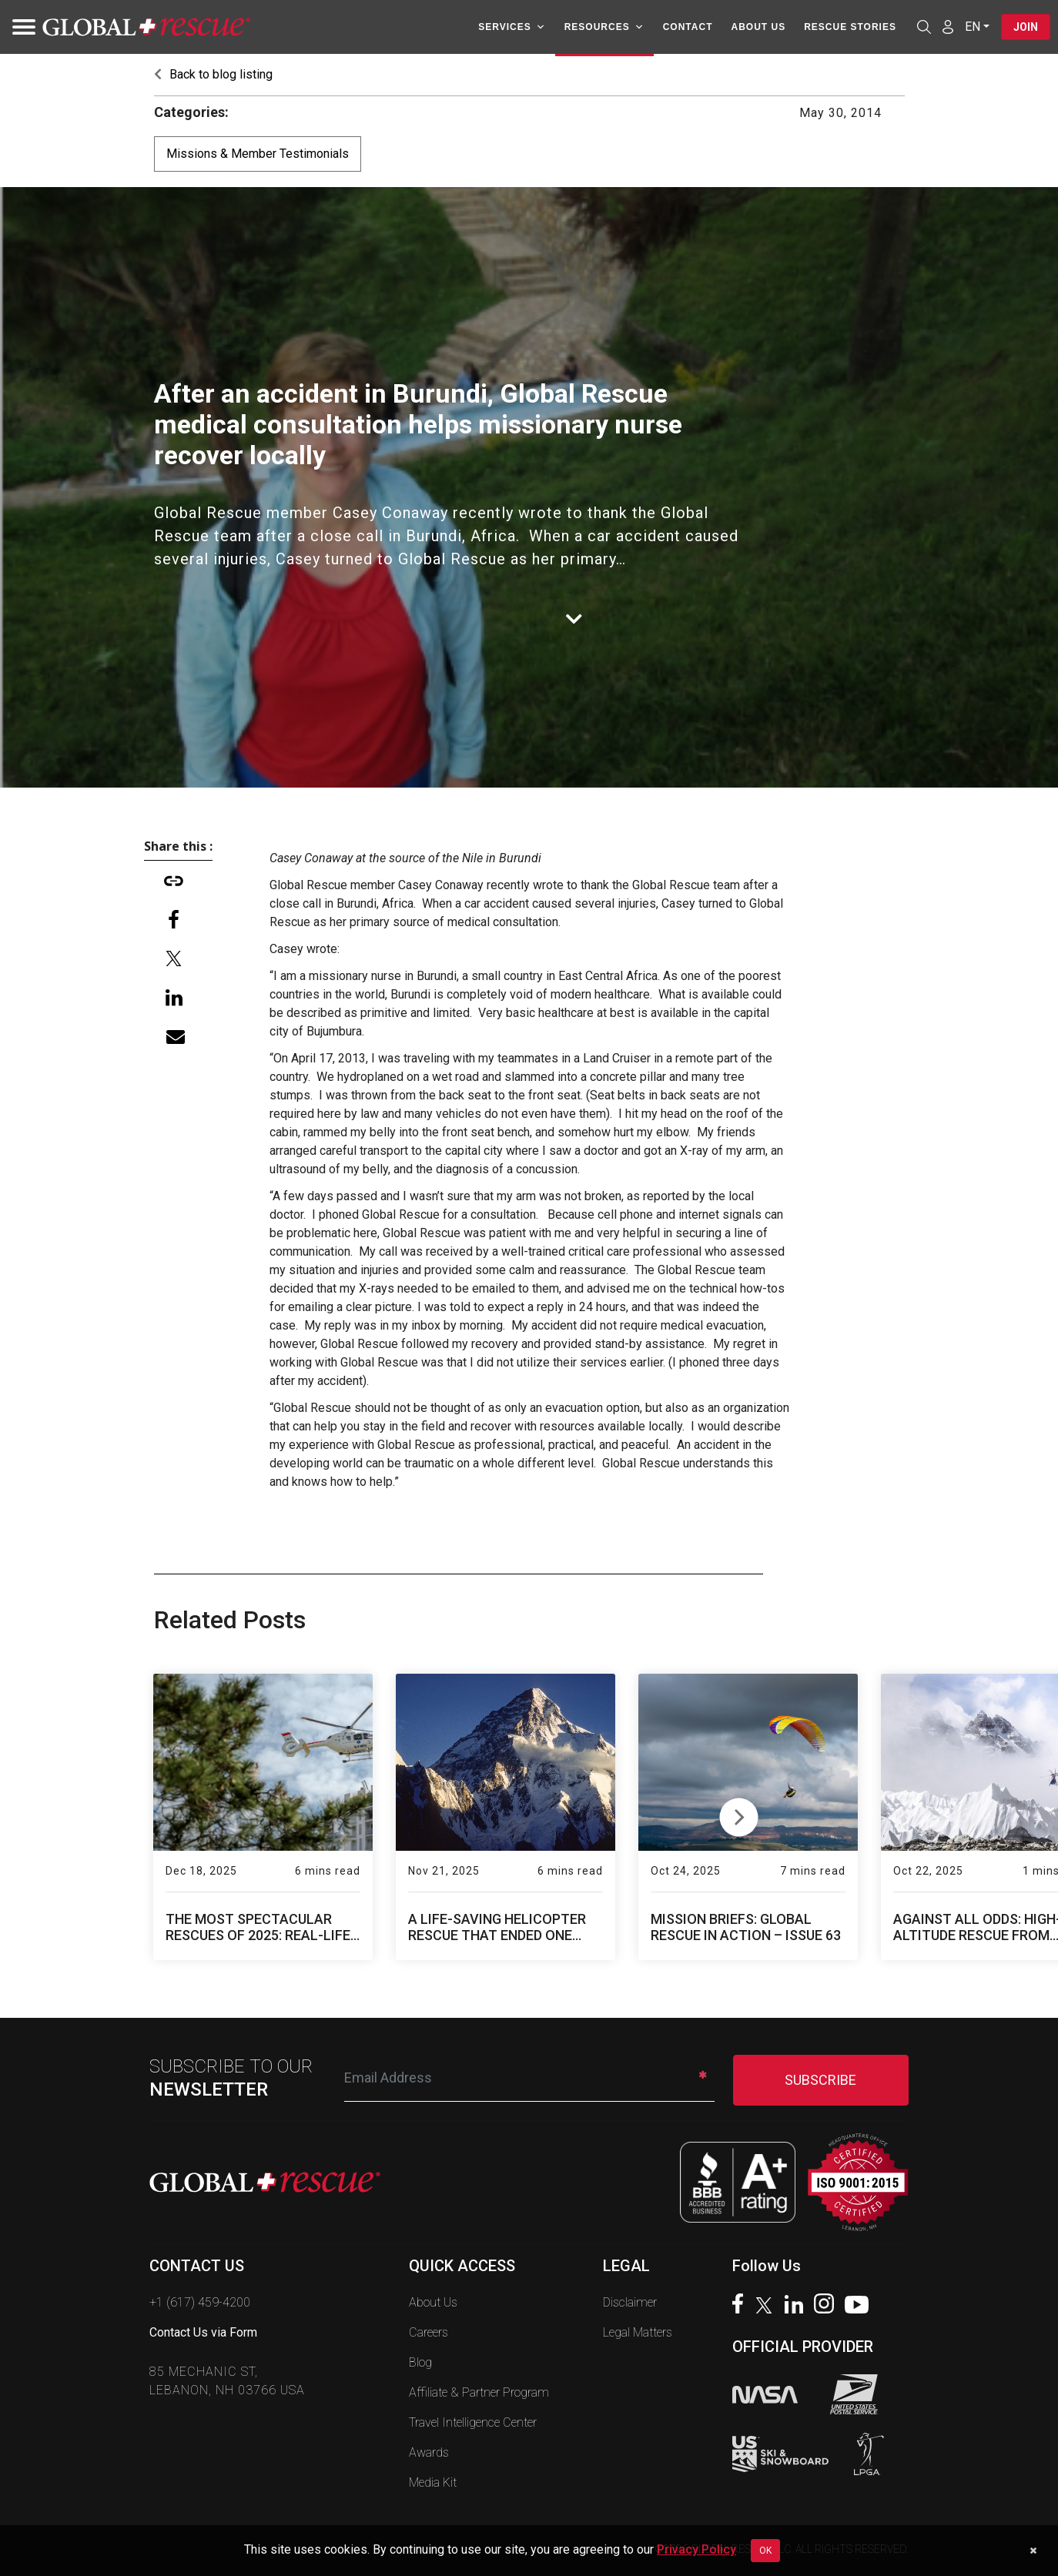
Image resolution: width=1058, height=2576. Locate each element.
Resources (604, 27)
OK (765, 2550)
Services (511, 27)
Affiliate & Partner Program (479, 2392)
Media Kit (433, 2482)
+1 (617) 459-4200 (199, 2302)
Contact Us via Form (203, 2332)
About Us (758, 27)
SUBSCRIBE (820, 2080)
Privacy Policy (696, 2549)
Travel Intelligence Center (473, 2422)
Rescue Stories (850, 27)
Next (738, 1814)
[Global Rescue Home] (146, 27)
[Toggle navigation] (19, 27)
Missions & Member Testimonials (257, 153)
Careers (428, 2332)
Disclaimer (630, 2302)
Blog (420, 2362)
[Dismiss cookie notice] (1033, 2550)
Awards (429, 2452)
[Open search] (924, 27)
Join (1025, 27)
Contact (688, 27)
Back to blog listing (213, 74)
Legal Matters (637, 2332)
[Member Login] (947, 26)
